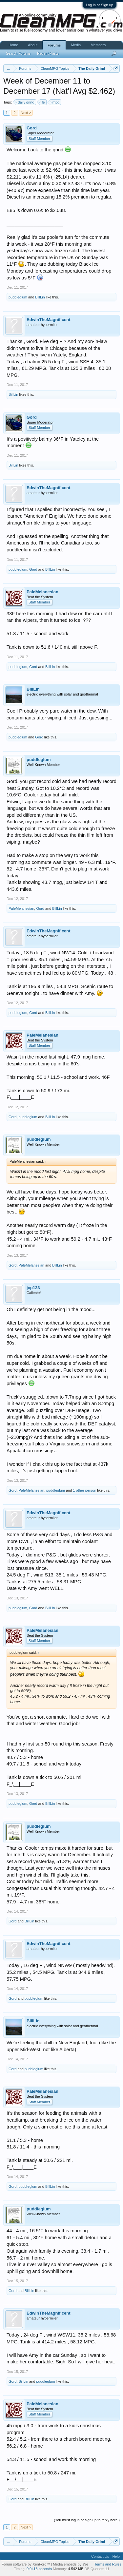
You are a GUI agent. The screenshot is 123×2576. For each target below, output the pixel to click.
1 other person (84, 1490)
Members (98, 45)
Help (116, 2556)
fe (42, 102)
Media (76, 45)
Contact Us (100, 2556)
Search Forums (18, 53)
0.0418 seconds (39, 2569)
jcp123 (33, 1287)
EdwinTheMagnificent (49, 319)
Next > (26, 113)
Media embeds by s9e (70, 2564)
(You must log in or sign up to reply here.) (87, 2520)
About (32, 45)
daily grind (25, 102)
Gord (32, 127)
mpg (55, 102)
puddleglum (18, 297)
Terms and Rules (107, 2564)
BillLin (40, 297)
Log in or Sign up (99, 5)
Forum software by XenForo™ (26, 2564)
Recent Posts (47, 53)
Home (13, 45)
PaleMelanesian (42, 591)
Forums (54, 45)
